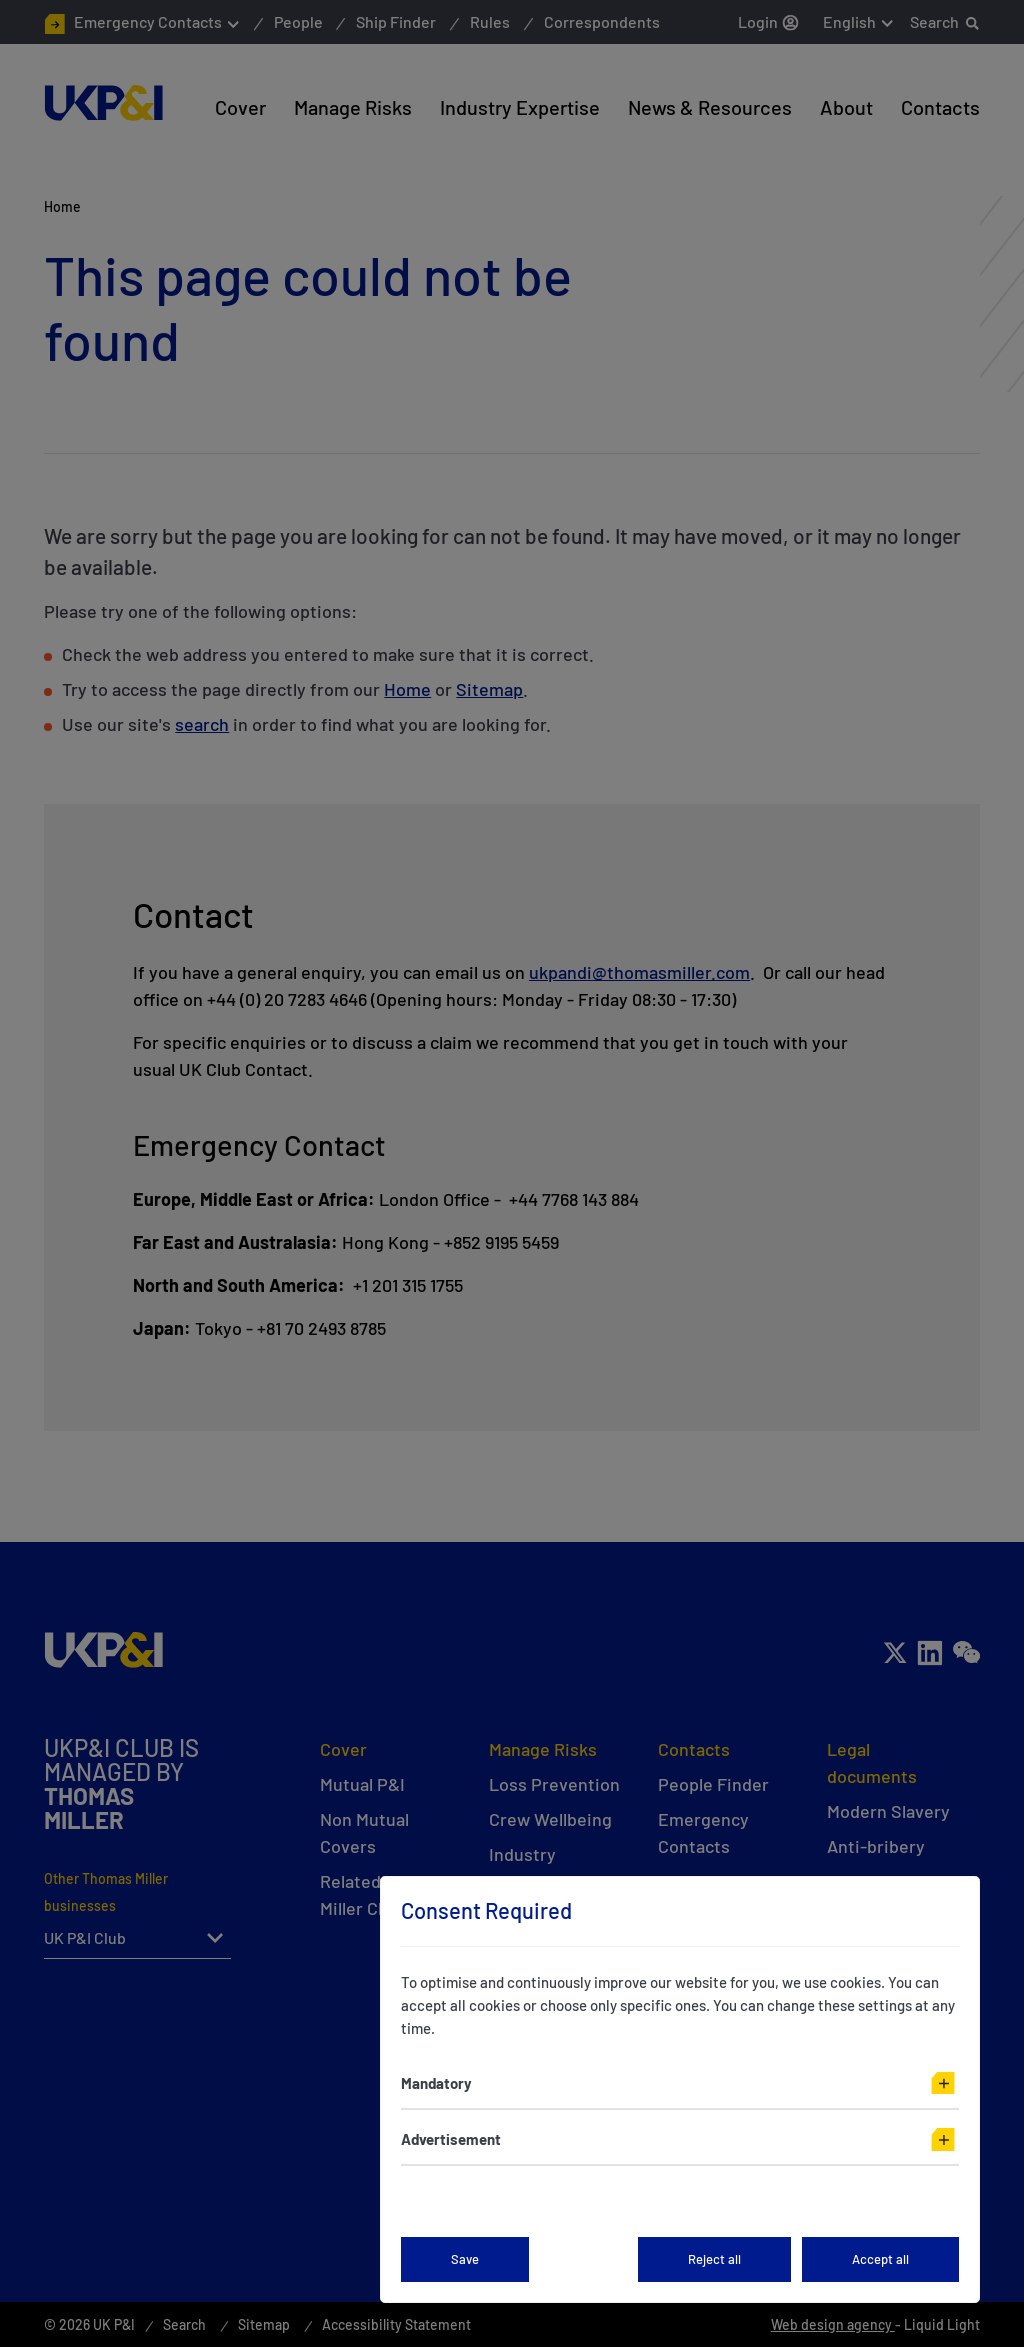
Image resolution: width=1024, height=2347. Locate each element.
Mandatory (436, 2083)
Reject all (714, 2259)
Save (465, 2259)
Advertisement (451, 2139)
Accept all (880, 2259)
